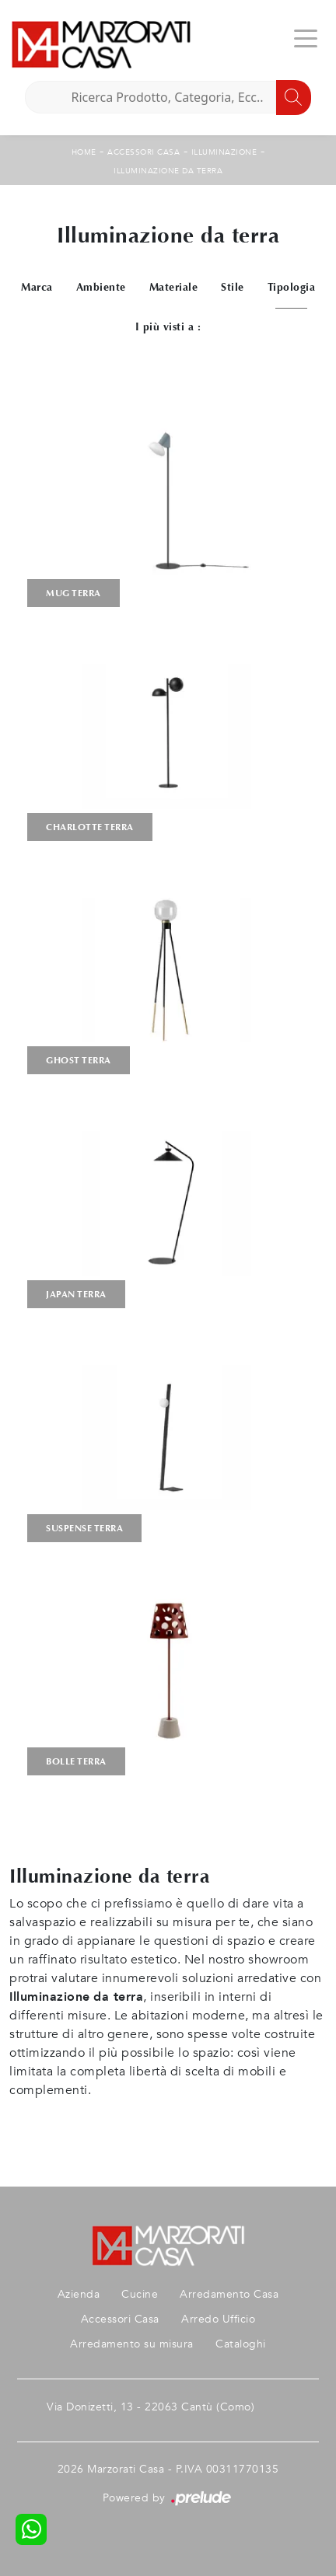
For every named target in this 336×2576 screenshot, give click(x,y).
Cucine (139, 2294)
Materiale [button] (173, 287)
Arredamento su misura (132, 2344)
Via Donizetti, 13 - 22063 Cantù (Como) (150, 2407)
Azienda (79, 2294)
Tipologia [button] (292, 287)
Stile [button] (232, 287)
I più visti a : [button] (168, 326)
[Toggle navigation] (306, 37)
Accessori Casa (143, 152)
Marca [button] (37, 287)
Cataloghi (240, 2344)
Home (84, 152)
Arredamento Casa (229, 2294)
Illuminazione (224, 152)
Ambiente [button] (101, 287)
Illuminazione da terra (168, 171)
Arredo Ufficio (218, 2319)
